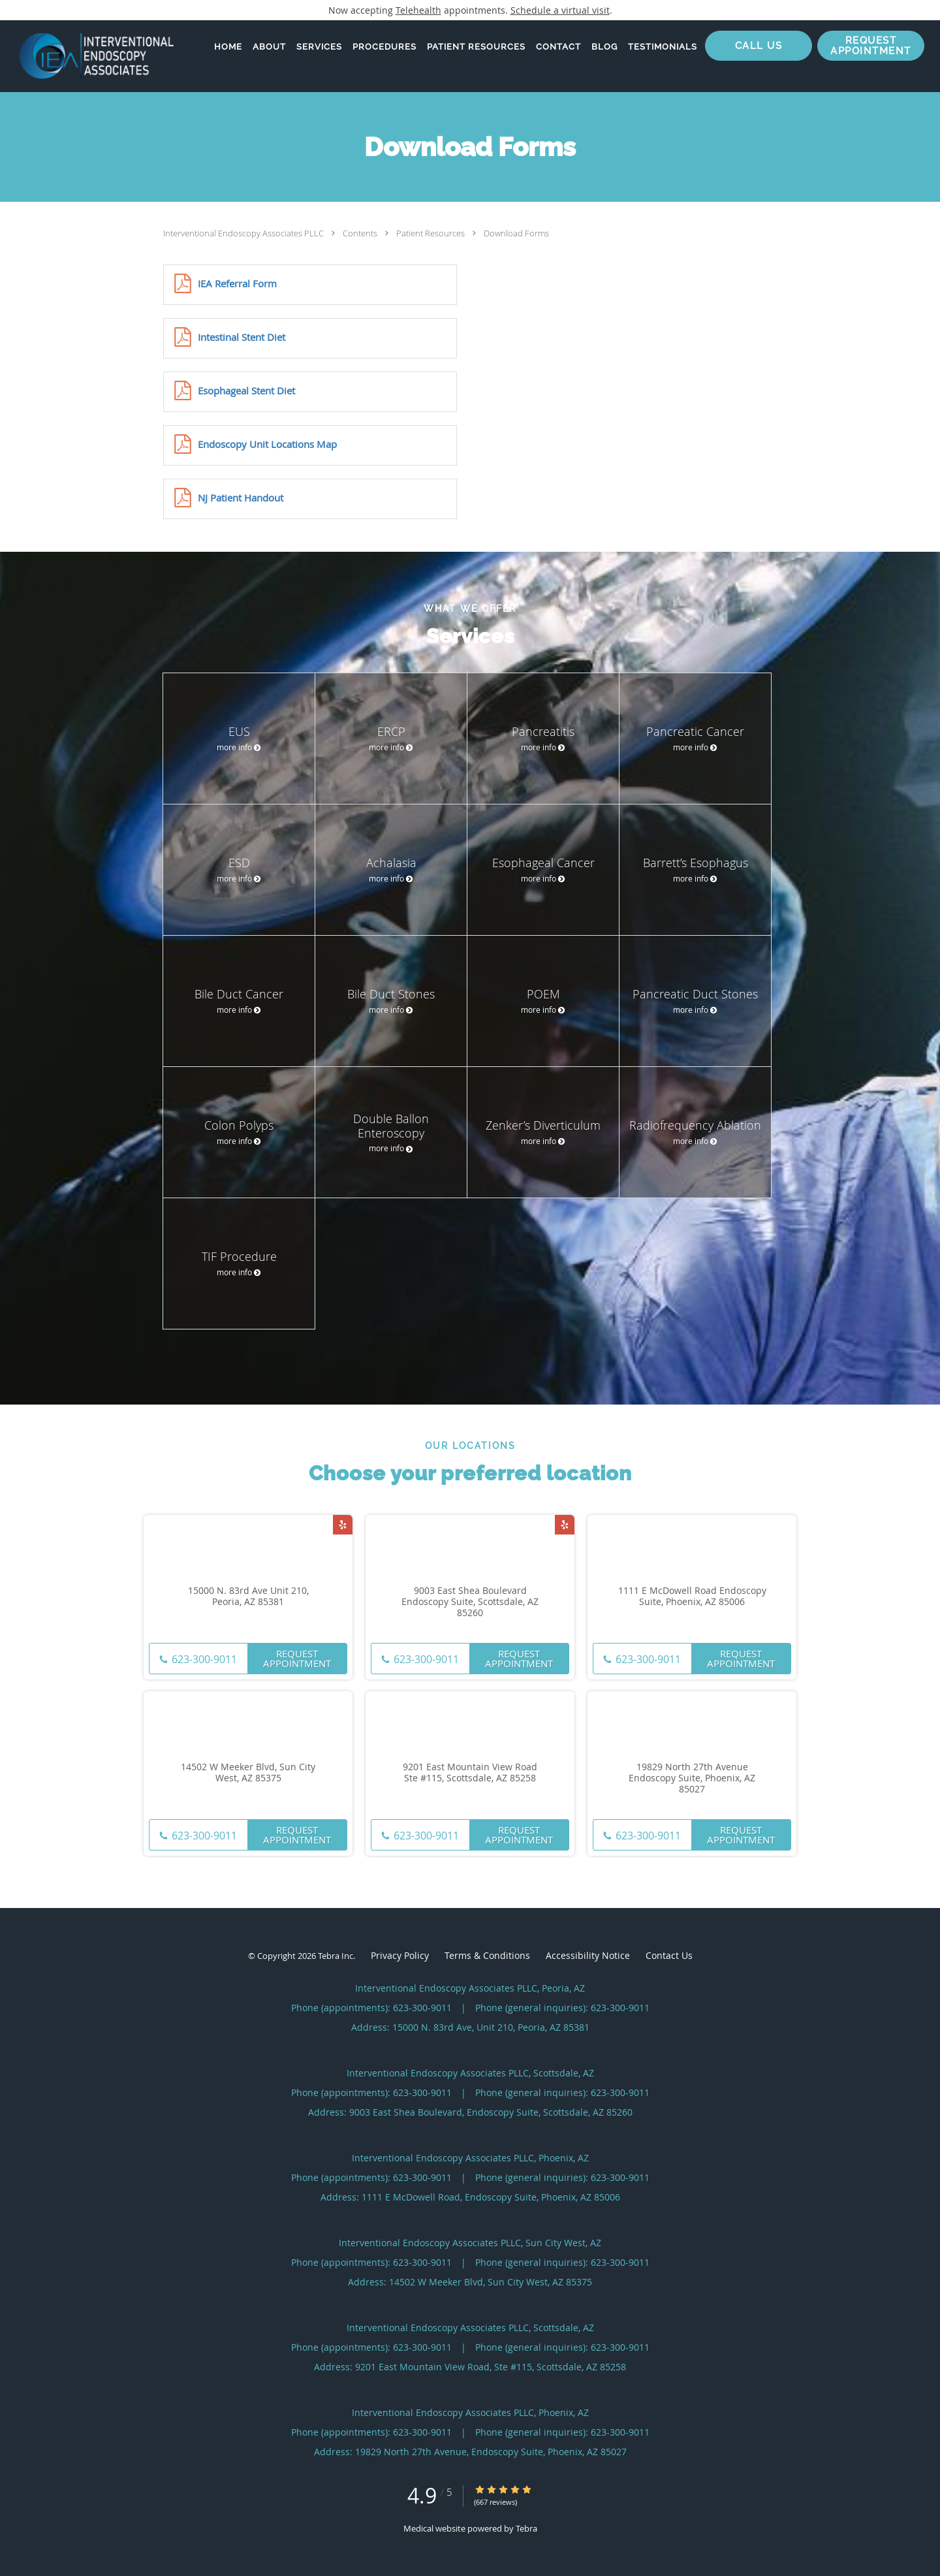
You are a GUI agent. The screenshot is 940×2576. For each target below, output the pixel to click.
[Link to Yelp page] (342, 1524)
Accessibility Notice (588, 1955)
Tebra (526, 2528)
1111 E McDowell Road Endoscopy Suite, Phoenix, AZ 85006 (692, 1596)
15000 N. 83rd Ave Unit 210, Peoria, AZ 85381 (248, 1596)
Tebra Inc (335, 1956)
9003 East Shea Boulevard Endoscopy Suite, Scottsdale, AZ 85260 (470, 1601)
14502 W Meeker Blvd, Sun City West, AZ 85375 (248, 1773)
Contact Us (669, 1955)
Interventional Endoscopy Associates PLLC (244, 233)
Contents (361, 233)
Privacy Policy (400, 1955)
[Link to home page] (87, 56)
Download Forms (516, 233)
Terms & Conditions (487, 1955)
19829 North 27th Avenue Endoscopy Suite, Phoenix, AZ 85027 (692, 1778)
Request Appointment (297, 1658)
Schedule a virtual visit (560, 10)
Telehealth (418, 10)
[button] (870, 46)
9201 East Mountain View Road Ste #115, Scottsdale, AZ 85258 (470, 1773)
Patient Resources (431, 233)
